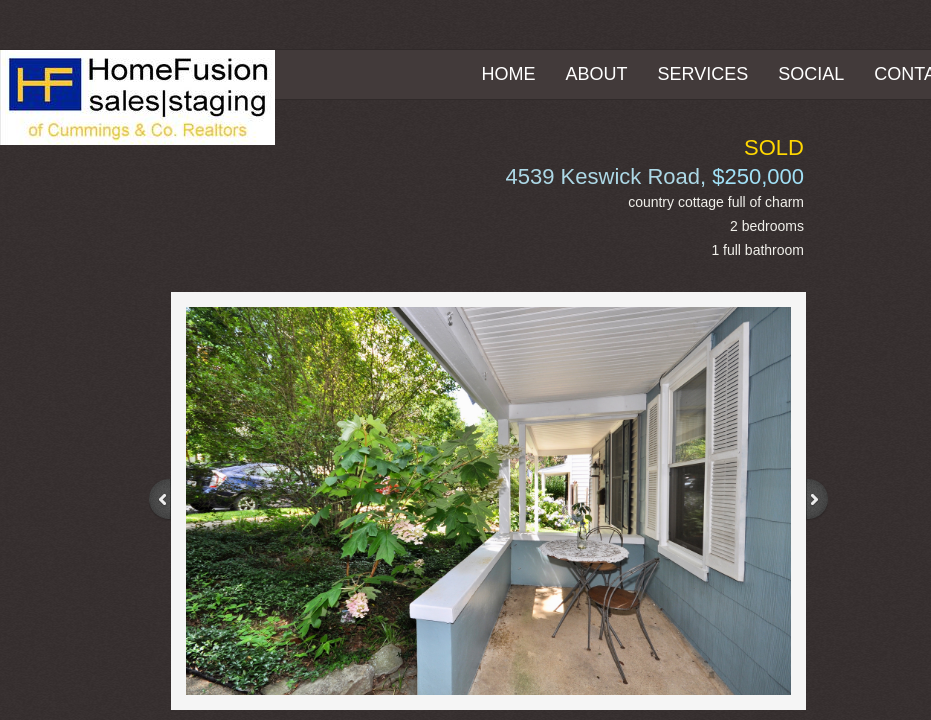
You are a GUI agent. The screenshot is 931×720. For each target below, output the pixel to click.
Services (703, 74)
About (597, 74)
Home (509, 74)
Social (811, 74)
